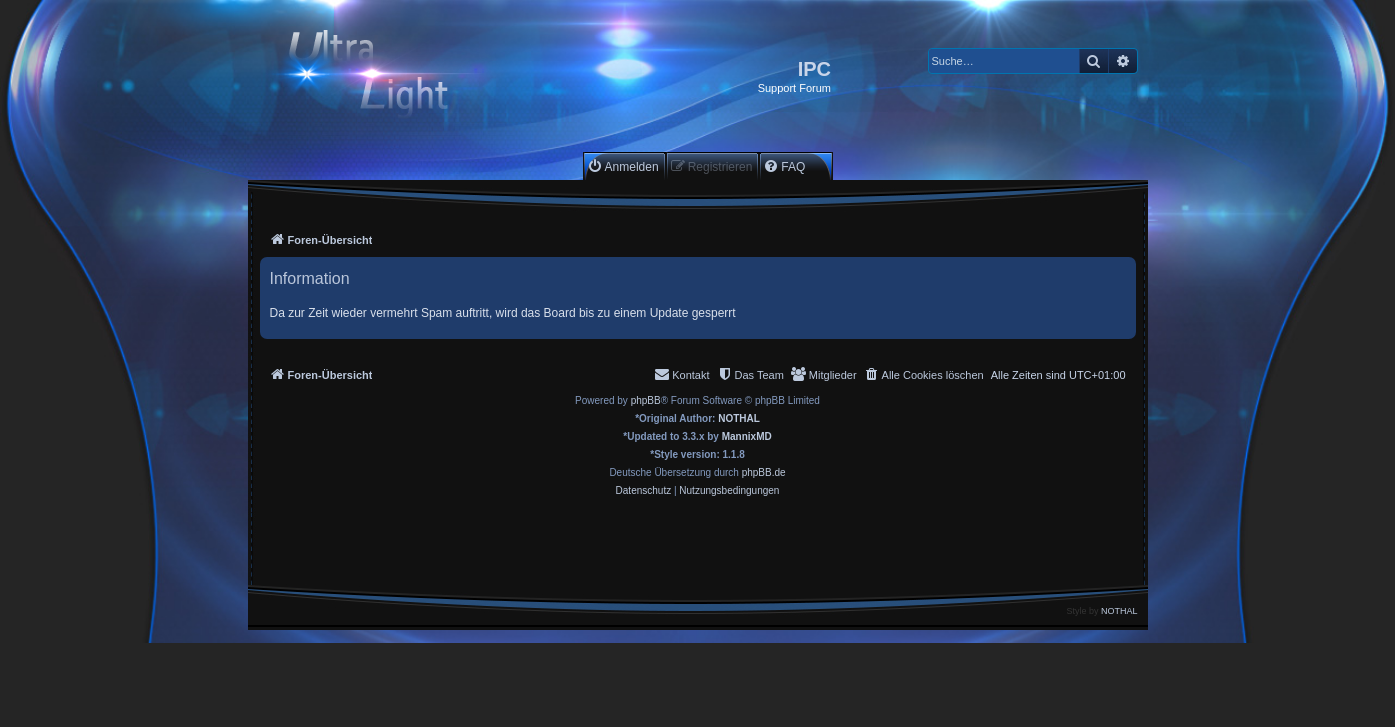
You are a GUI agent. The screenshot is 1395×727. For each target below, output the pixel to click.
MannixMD (747, 436)
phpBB (646, 400)
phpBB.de (764, 472)
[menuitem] (623, 166)
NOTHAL (739, 418)
